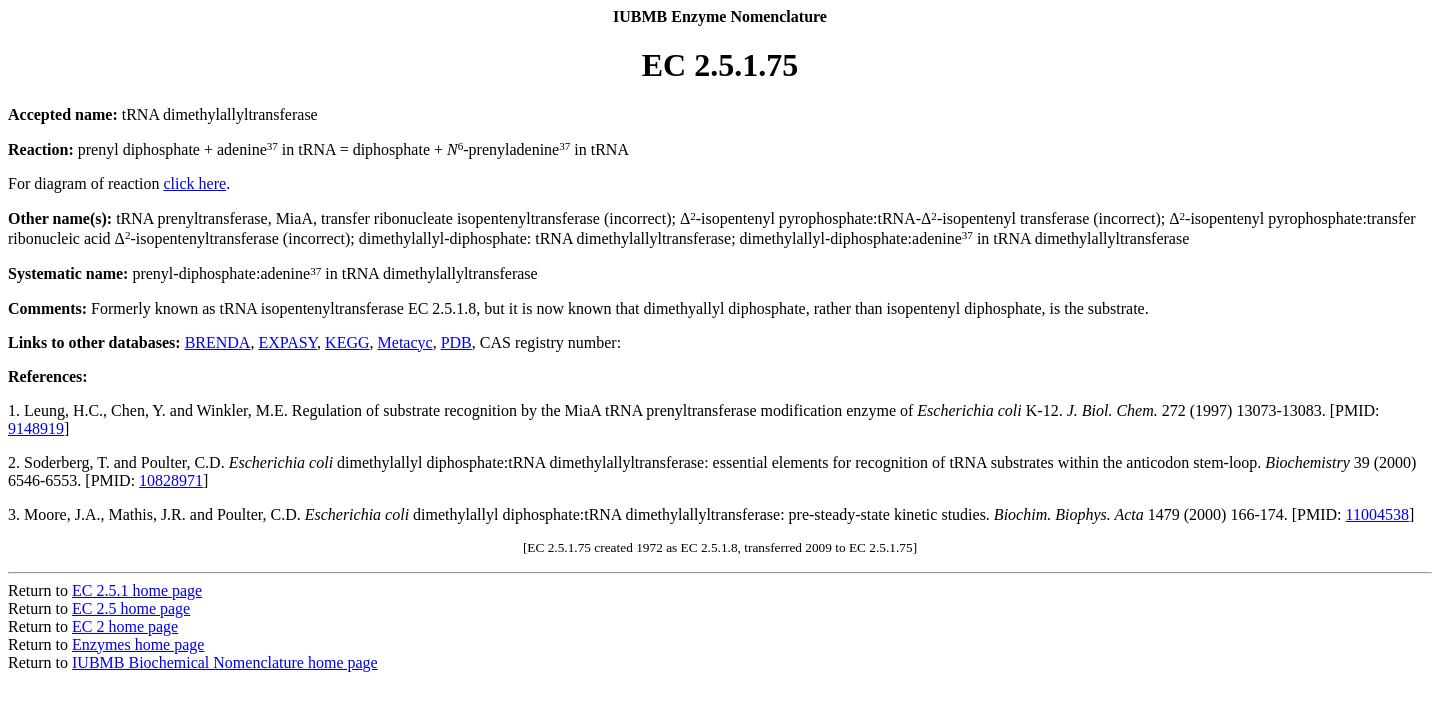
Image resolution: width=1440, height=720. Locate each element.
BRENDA (218, 342)
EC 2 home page (125, 626)
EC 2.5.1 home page (137, 590)
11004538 (1377, 514)
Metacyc (405, 342)
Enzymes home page (138, 644)
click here (195, 183)
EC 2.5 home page (131, 608)
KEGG (347, 342)
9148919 (36, 428)
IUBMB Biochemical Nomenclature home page (225, 662)
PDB (456, 342)
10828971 (171, 480)
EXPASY (287, 342)
